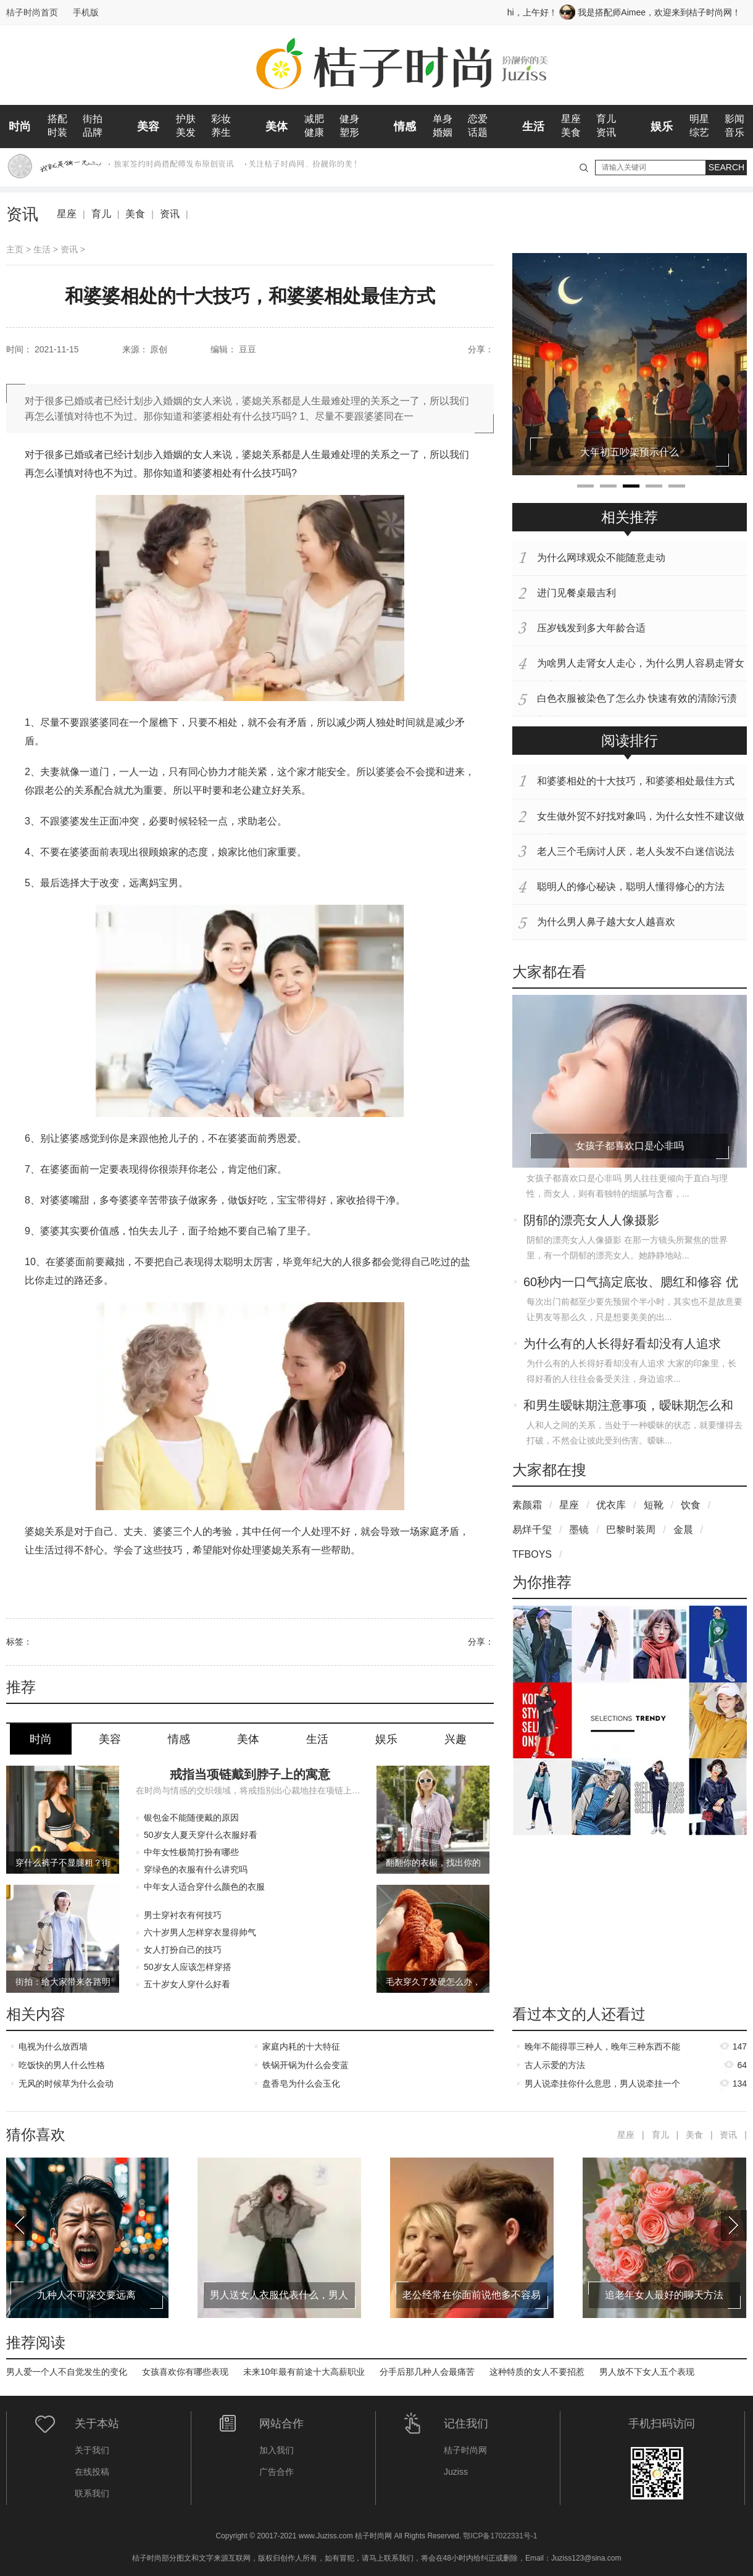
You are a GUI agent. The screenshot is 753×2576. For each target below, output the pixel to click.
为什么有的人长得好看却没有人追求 (622, 1343)
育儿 (606, 119)
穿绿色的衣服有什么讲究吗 (196, 1869)
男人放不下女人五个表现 (646, 2372)
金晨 (683, 1529)
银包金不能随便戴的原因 (191, 1817)
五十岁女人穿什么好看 (187, 1984)
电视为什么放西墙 (53, 2046)
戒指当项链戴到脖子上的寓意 (250, 1774)
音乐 (734, 132)
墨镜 (579, 1529)
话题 (478, 132)
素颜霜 (527, 1505)
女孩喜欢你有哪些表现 (185, 2372)
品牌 (92, 132)
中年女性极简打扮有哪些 (191, 1852)
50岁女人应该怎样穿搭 (187, 1967)
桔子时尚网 (465, 2450)
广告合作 (276, 2472)
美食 (571, 132)
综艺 (699, 132)
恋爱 (478, 119)
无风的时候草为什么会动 (66, 2083)
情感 (405, 126)
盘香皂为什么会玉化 (301, 2083)
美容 (148, 126)
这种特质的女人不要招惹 (537, 2372)
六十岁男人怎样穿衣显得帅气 (200, 1932)
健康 (314, 132)
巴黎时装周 (630, 1529)
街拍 (92, 119)
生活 (533, 126)
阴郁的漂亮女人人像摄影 (591, 1220)
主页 (14, 249)
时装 (57, 132)
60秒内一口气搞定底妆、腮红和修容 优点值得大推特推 (630, 1283)
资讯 (606, 132)
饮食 (691, 1505)
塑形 (349, 132)
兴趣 (455, 1739)
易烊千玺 (532, 1529)
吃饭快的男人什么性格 (62, 2065)
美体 (276, 126)
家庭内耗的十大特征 (301, 2046)
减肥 (314, 119)
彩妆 (221, 119)
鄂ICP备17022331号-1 (500, 2536)
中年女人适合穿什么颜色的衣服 (204, 1887)
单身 (442, 119)
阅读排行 (629, 741)
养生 (221, 132)
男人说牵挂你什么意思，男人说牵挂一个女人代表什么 (602, 2086)
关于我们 (92, 2450)
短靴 (654, 1505)
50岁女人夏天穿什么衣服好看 (200, 1835)
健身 (349, 119)
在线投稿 (92, 2472)
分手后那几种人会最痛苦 (427, 2372)
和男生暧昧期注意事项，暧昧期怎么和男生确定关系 (628, 1406)
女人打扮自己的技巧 (183, 1950)
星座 (571, 119)
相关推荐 (629, 517)
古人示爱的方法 (555, 2065)
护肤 (186, 119)
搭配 (57, 119)
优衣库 (611, 1505)
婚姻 (442, 132)
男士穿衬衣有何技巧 (183, 1915)
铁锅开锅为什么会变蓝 (305, 2065)
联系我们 (92, 2493)
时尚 (20, 126)
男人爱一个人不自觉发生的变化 (66, 2372)
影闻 (734, 119)
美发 (186, 132)
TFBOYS (532, 1554)
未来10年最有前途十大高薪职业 (304, 2372)
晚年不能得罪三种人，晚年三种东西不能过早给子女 (602, 2049)
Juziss (456, 2472)
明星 (699, 119)
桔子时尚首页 (32, 12)
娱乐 (662, 126)
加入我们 (276, 2450)
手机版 (86, 12)
